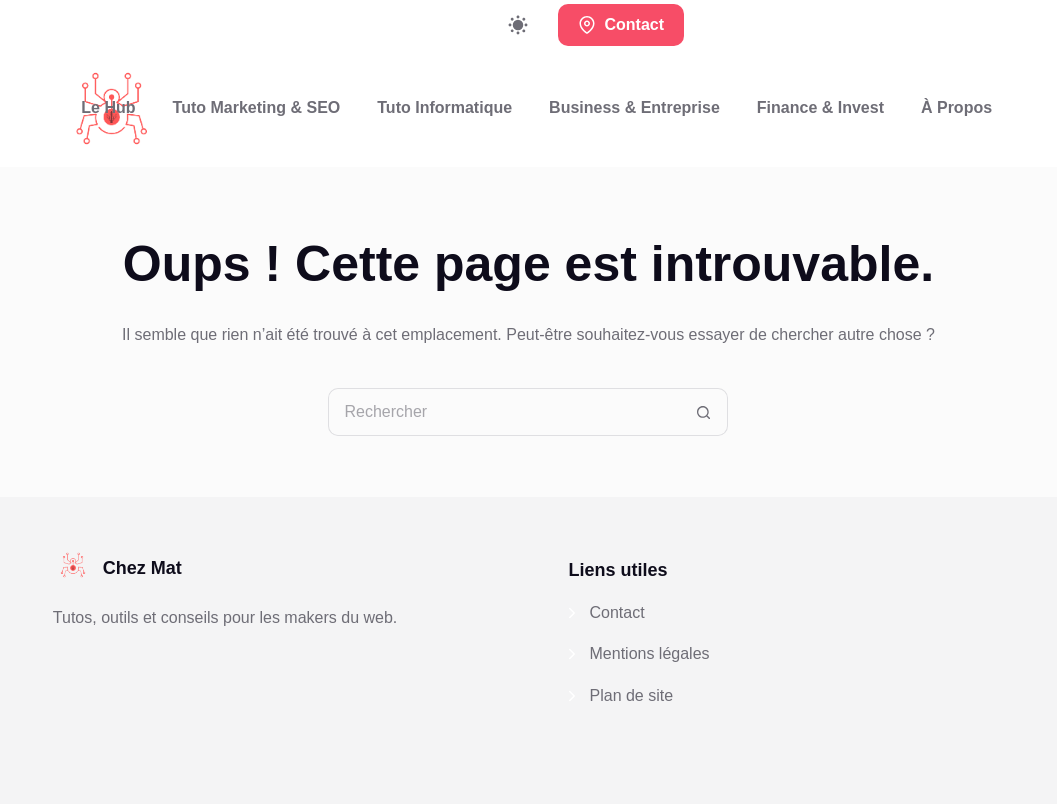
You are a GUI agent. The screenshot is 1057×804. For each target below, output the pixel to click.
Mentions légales (650, 653)
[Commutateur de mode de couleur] (518, 25)
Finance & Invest (820, 107)
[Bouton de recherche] (704, 412)
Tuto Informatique (444, 107)
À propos (956, 107)
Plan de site (632, 695)
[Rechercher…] (504, 412)
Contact (621, 25)
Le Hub (108, 107)
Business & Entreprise (634, 107)
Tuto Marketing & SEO (257, 107)
